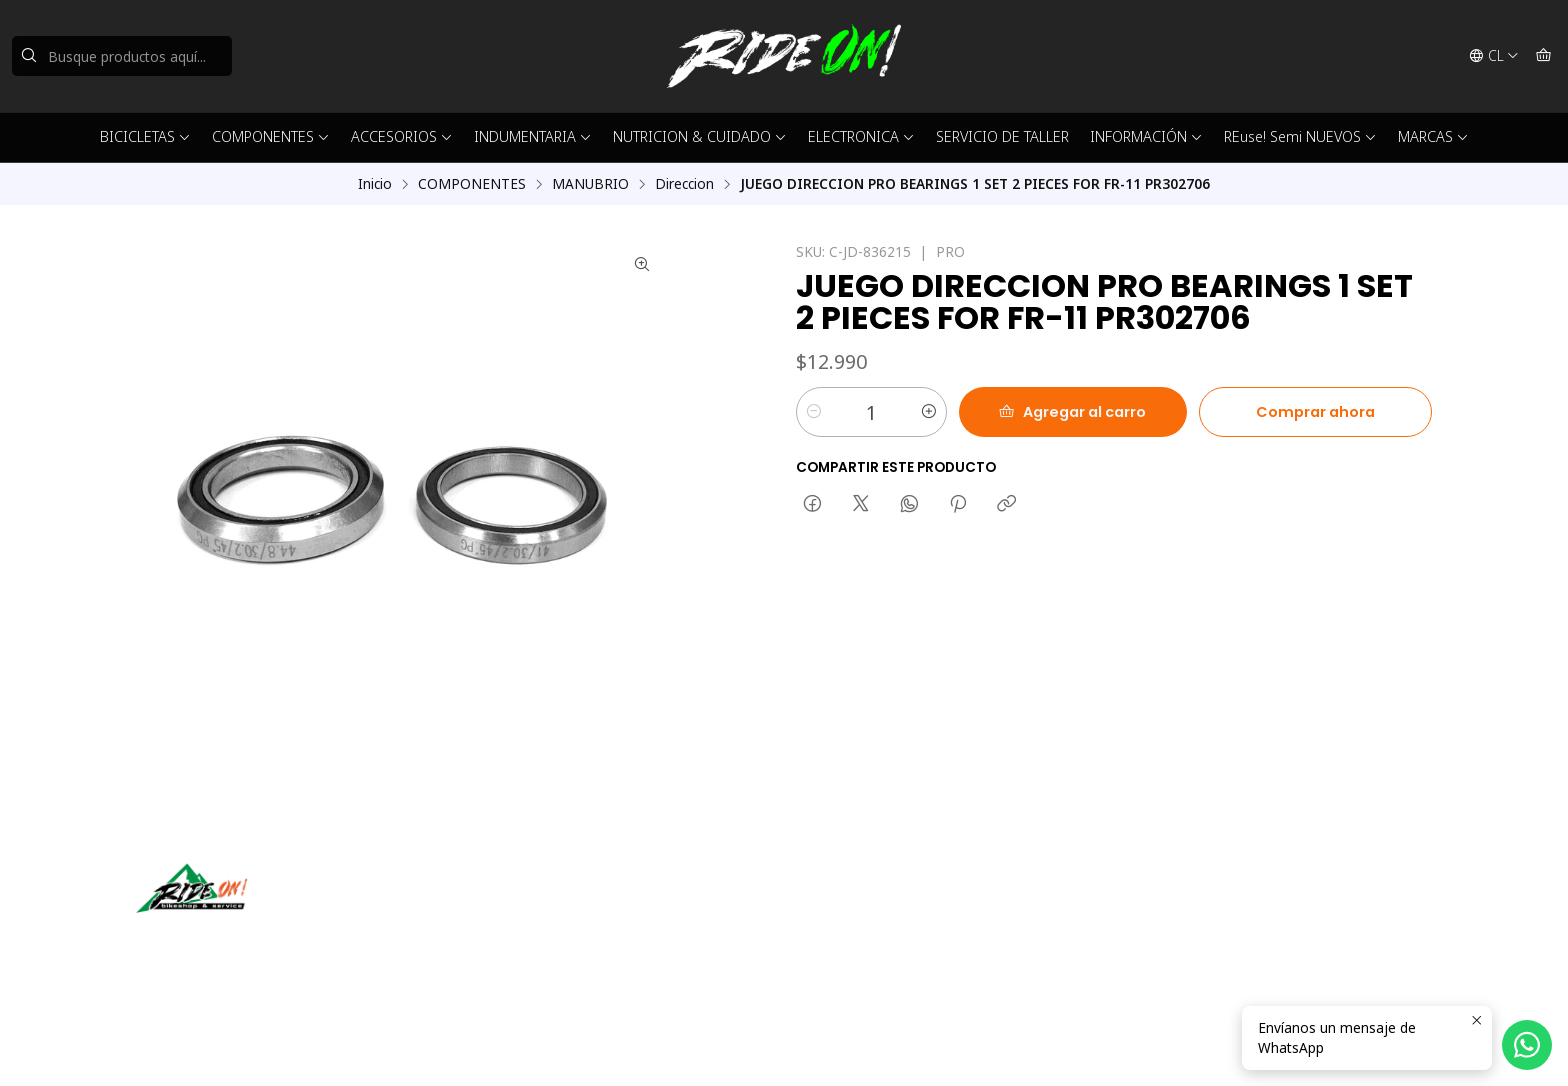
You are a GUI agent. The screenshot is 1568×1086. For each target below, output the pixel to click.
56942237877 (851, 935)
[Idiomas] (1494, 56)
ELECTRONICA (861, 136)
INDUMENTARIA (533, 136)
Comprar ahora (1315, 412)
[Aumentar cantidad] (929, 412)
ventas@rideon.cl (862, 908)
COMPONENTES (271, 136)
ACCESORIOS (402, 136)
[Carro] (1543, 56)
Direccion (684, 184)
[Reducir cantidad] (814, 412)
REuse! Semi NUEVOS (1300, 136)
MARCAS (1433, 136)
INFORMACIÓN (1146, 136)
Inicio (375, 184)
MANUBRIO (590, 184)
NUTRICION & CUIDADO (700, 136)
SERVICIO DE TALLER (1002, 136)
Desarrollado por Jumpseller (427, 1046)
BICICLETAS (145, 136)
